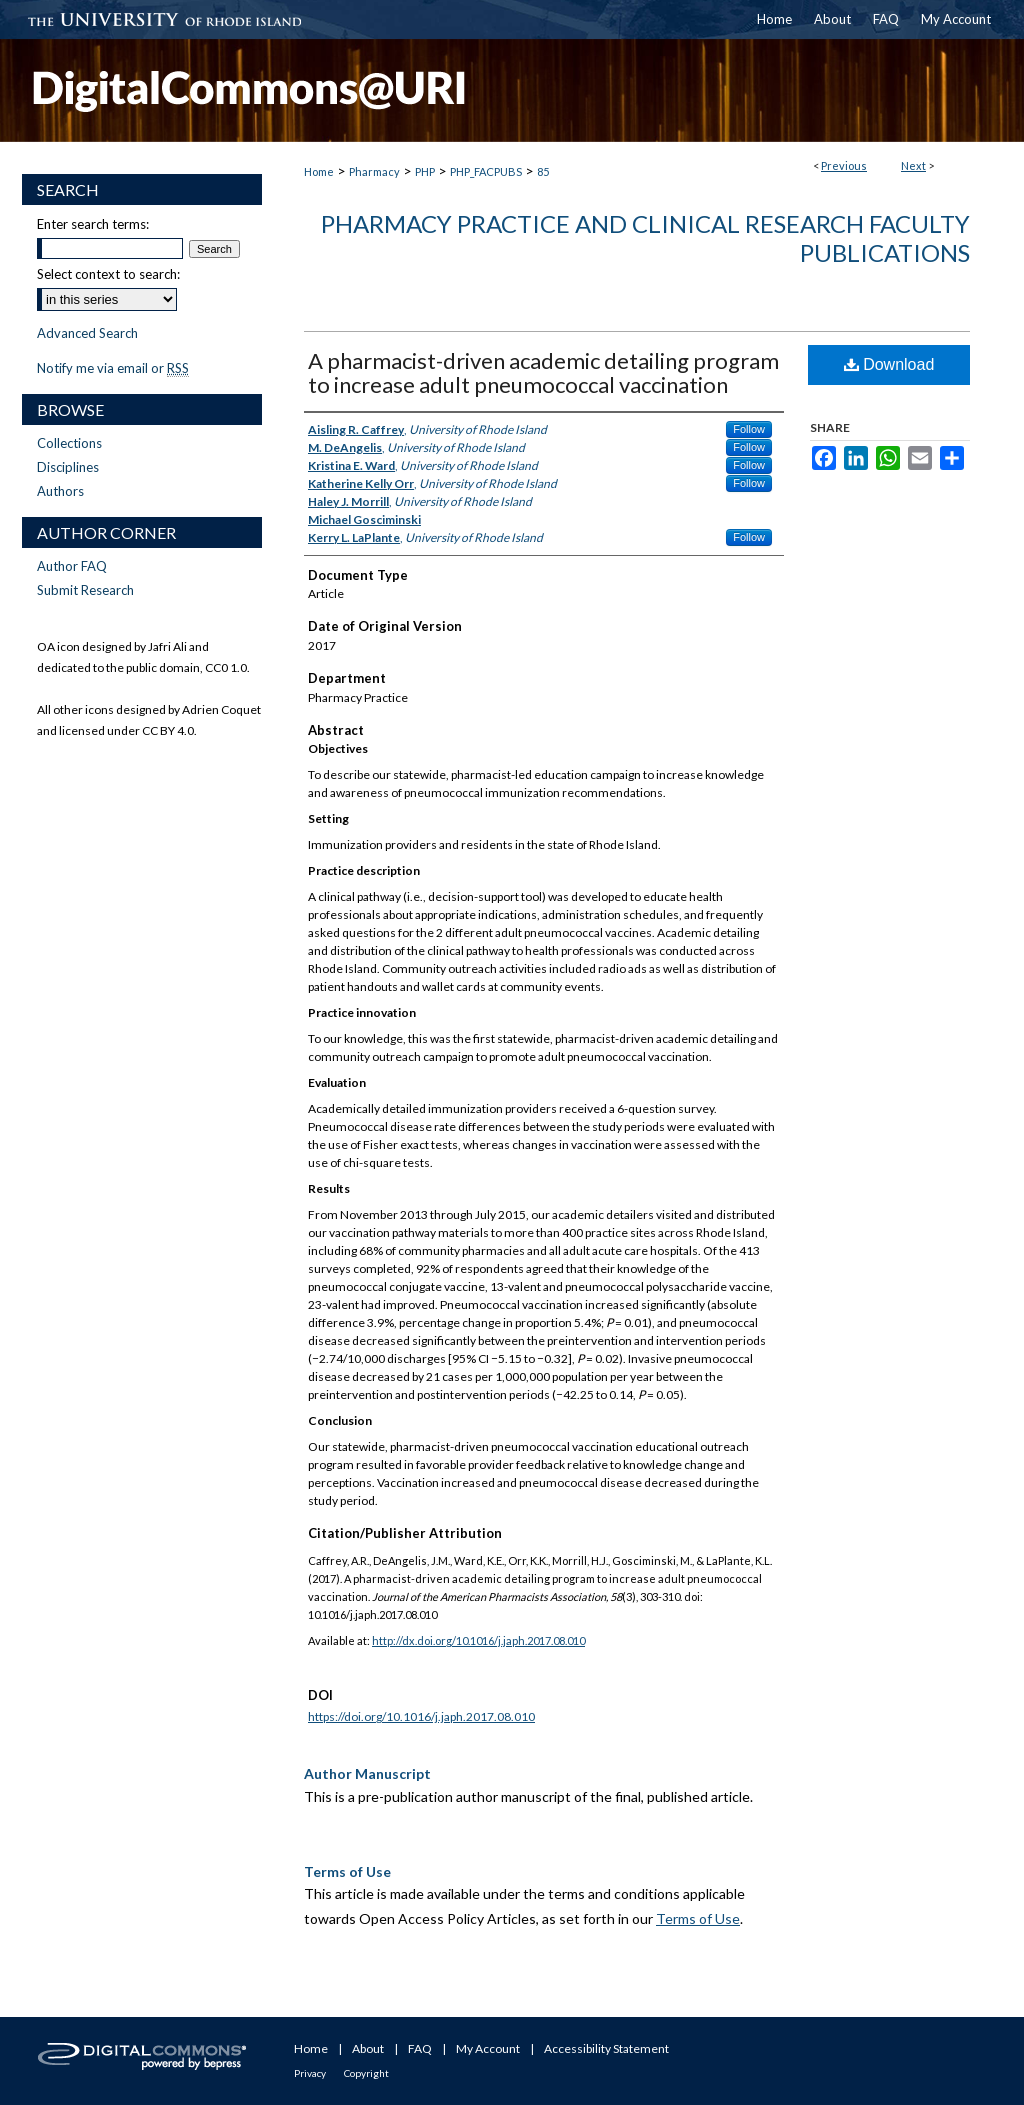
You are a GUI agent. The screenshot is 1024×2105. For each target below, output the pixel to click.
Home (319, 171)
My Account (488, 2048)
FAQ (420, 2048)
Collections (69, 443)
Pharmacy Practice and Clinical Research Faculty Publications (645, 238)
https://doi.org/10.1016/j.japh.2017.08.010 (421, 1716)
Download (889, 364)
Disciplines (68, 467)
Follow (749, 429)
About (368, 2048)
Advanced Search (87, 333)
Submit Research (85, 590)
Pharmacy (374, 171)
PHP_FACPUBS (486, 171)
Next (913, 165)
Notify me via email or (113, 368)
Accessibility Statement (606, 2048)
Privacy (310, 2073)
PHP (425, 171)
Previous (844, 165)
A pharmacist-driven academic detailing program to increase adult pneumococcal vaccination (543, 372)
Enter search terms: (93, 224)
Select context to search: (108, 274)
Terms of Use (698, 1918)
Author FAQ (72, 566)
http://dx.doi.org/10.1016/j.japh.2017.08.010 (478, 1640)
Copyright (366, 2073)
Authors (60, 491)
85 (543, 171)
